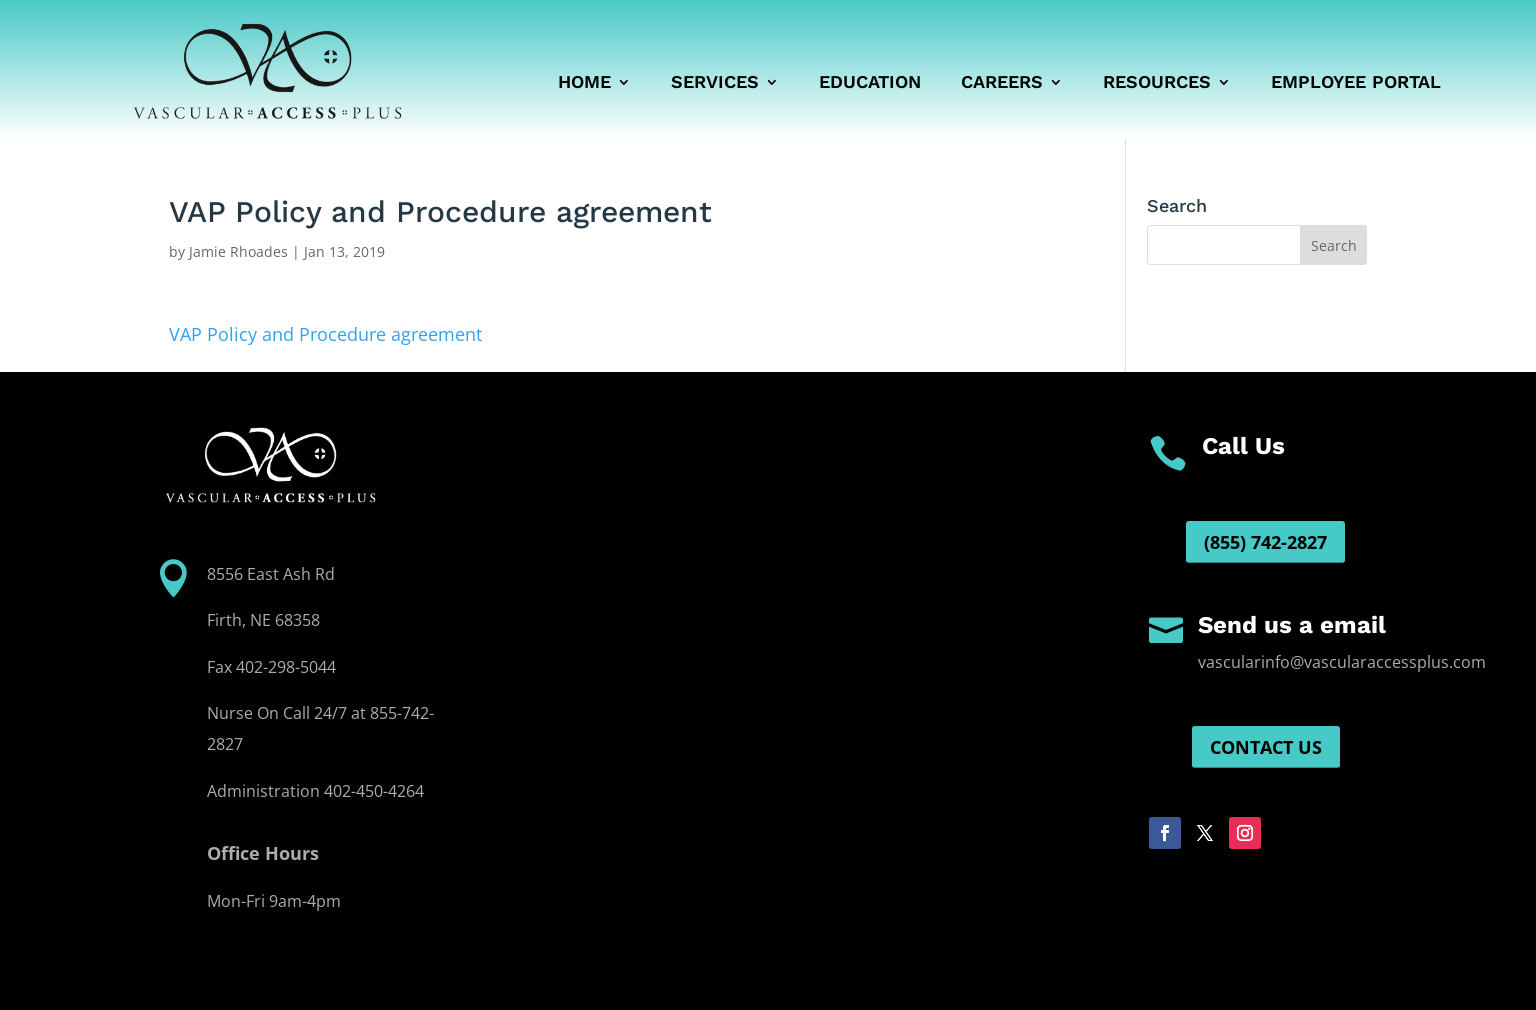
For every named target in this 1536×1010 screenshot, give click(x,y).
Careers (1002, 83)
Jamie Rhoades (238, 251)
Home (584, 83)
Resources (1157, 83)
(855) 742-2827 (1265, 542)
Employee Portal (1356, 83)
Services (715, 83)
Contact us (1266, 747)
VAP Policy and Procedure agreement (325, 334)
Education (870, 83)
